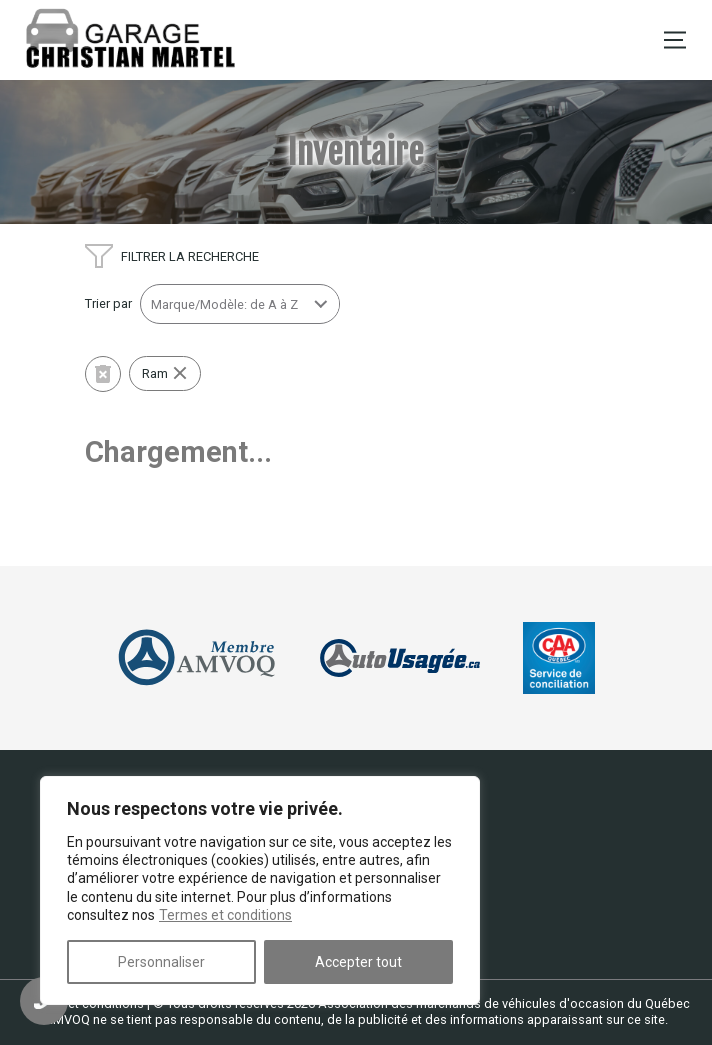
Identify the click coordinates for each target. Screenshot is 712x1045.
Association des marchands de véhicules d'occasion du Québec (504, 1003)
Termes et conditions (225, 915)
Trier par (108, 303)
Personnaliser (161, 962)
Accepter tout (358, 962)
